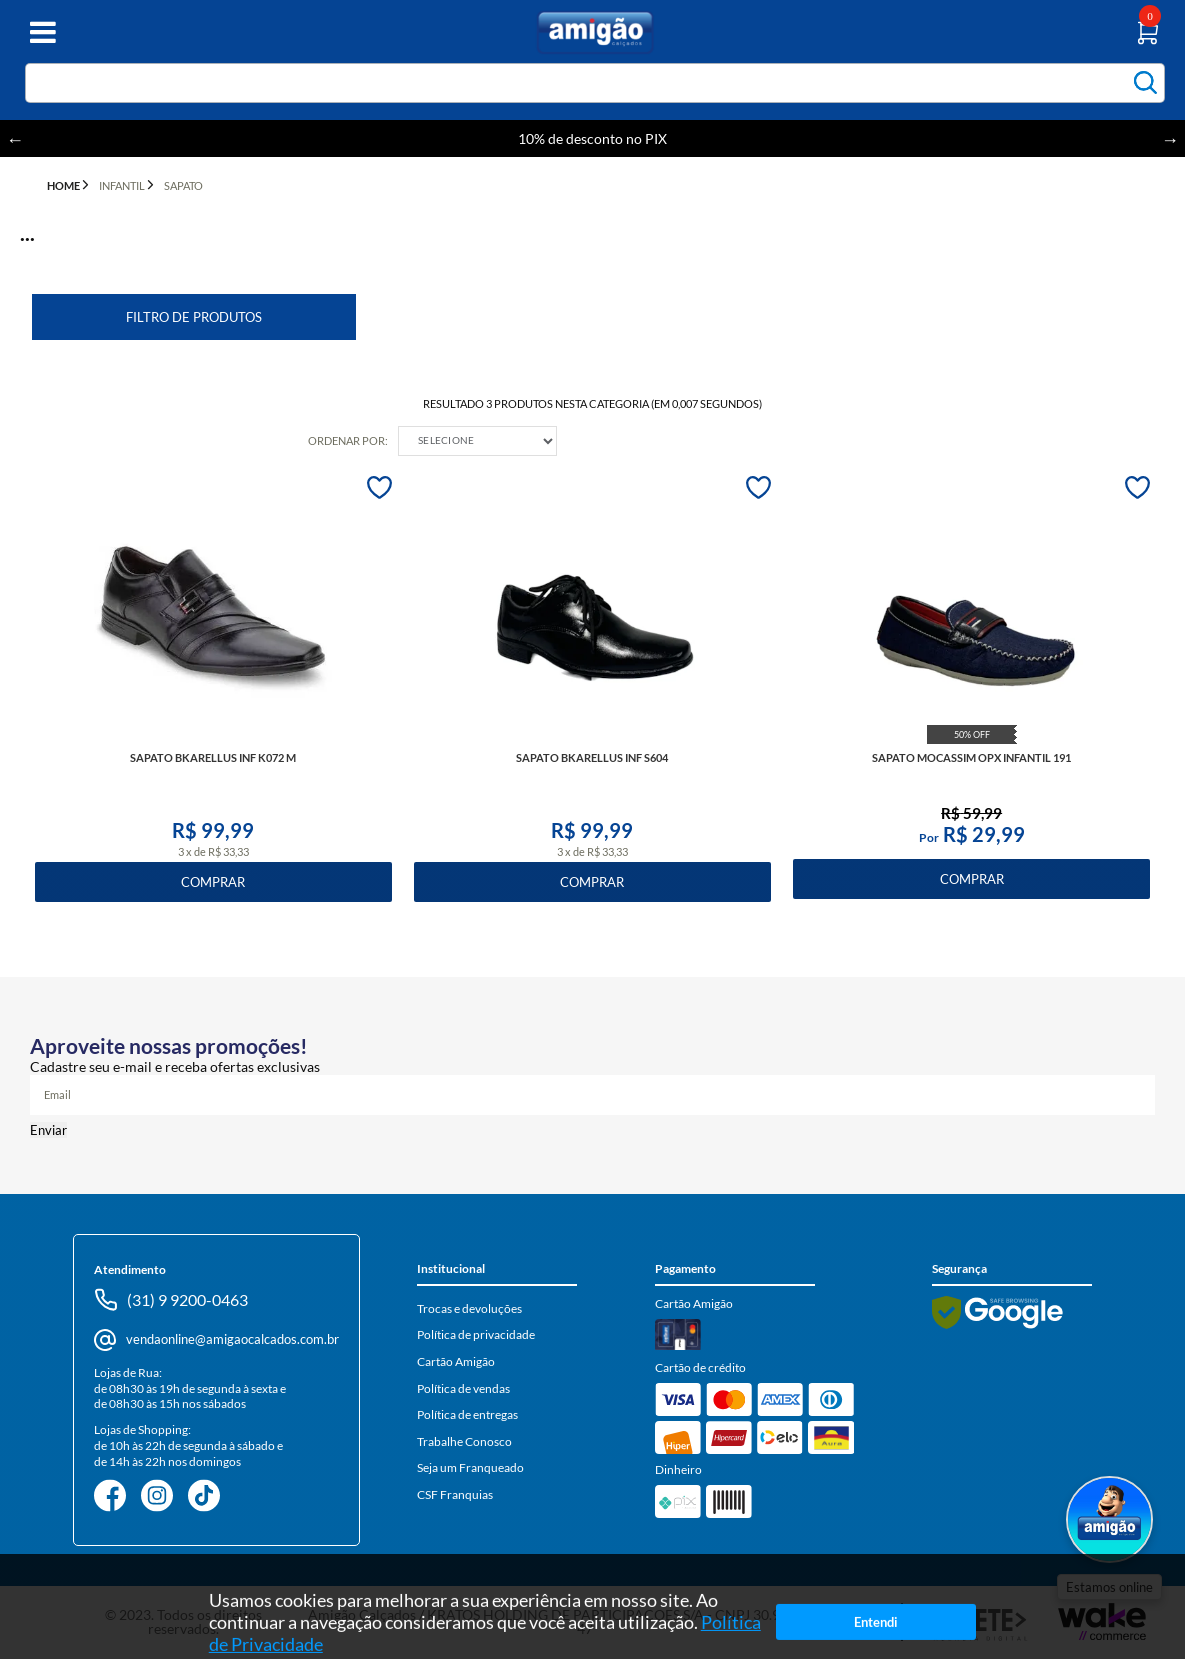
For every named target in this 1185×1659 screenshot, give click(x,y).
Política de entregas (467, 1414)
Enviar (48, 1130)
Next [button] (1170, 139)
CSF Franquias (455, 1494)
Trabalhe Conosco (464, 1441)
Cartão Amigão (456, 1361)
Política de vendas (463, 1388)
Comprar (213, 882)
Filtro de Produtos (194, 317)
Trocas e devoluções (469, 1308)
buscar (1145, 82)
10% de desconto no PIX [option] (592, 138)
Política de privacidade (476, 1334)
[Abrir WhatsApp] (1109, 1521)
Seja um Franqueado (470, 1467)
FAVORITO (379, 487)
